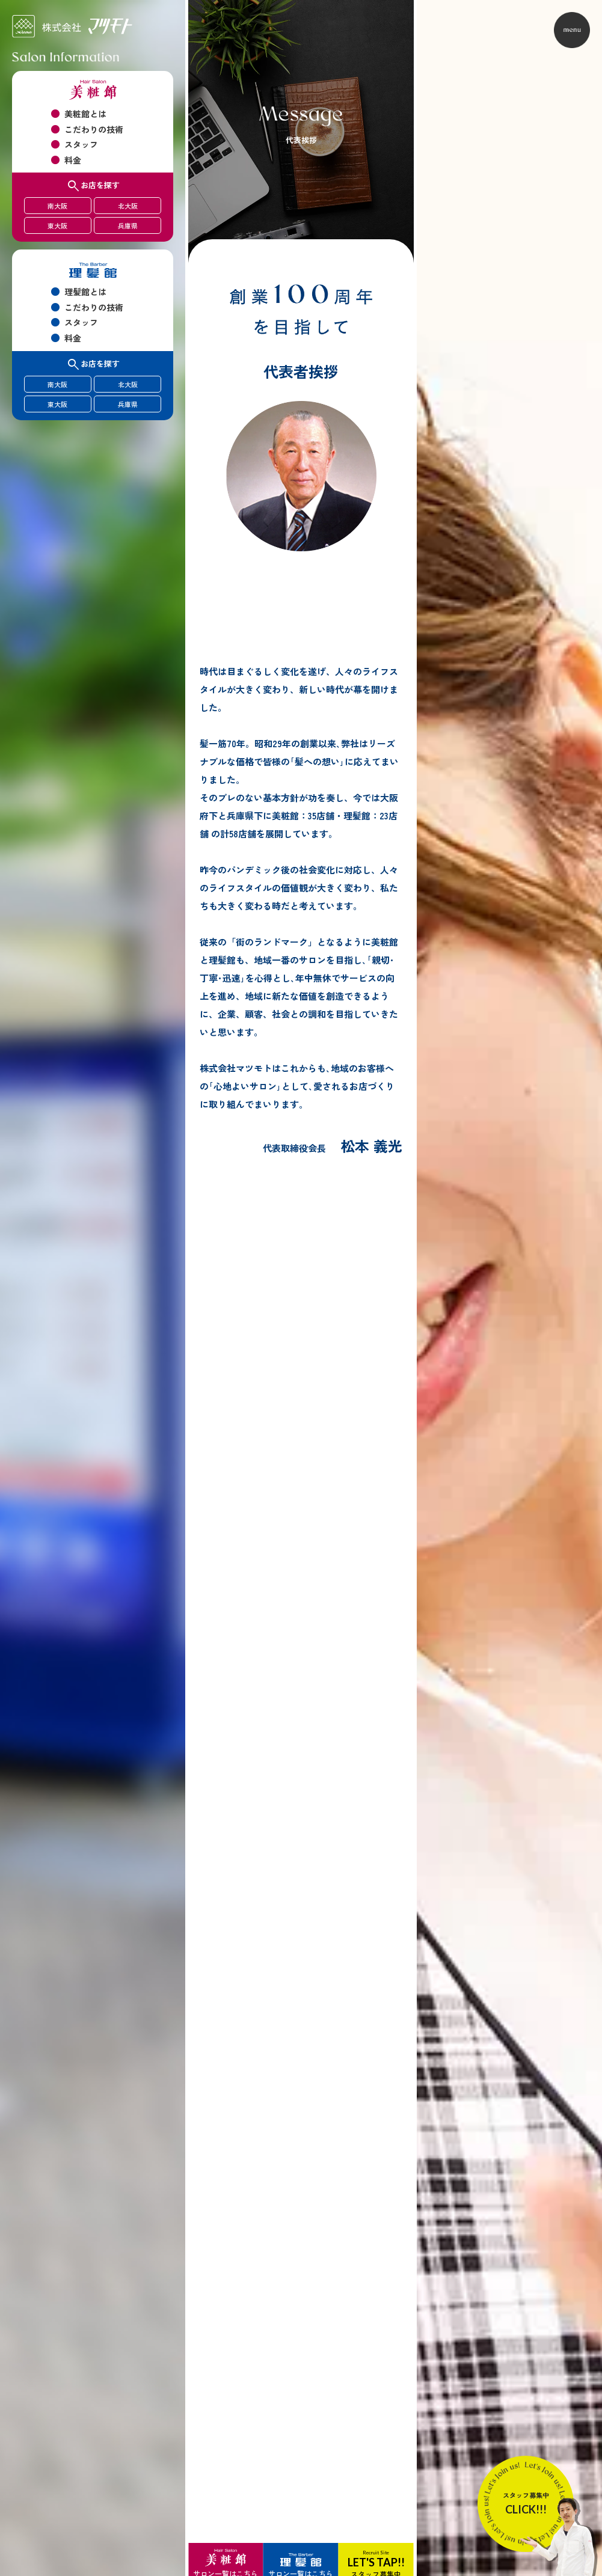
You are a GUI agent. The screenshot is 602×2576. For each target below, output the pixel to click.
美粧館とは (85, 114)
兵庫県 (128, 225)
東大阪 (57, 225)
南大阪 (57, 205)
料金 (72, 160)
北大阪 (128, 205)
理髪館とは (85, 292)
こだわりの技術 (93, 129)
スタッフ (81, 144)
